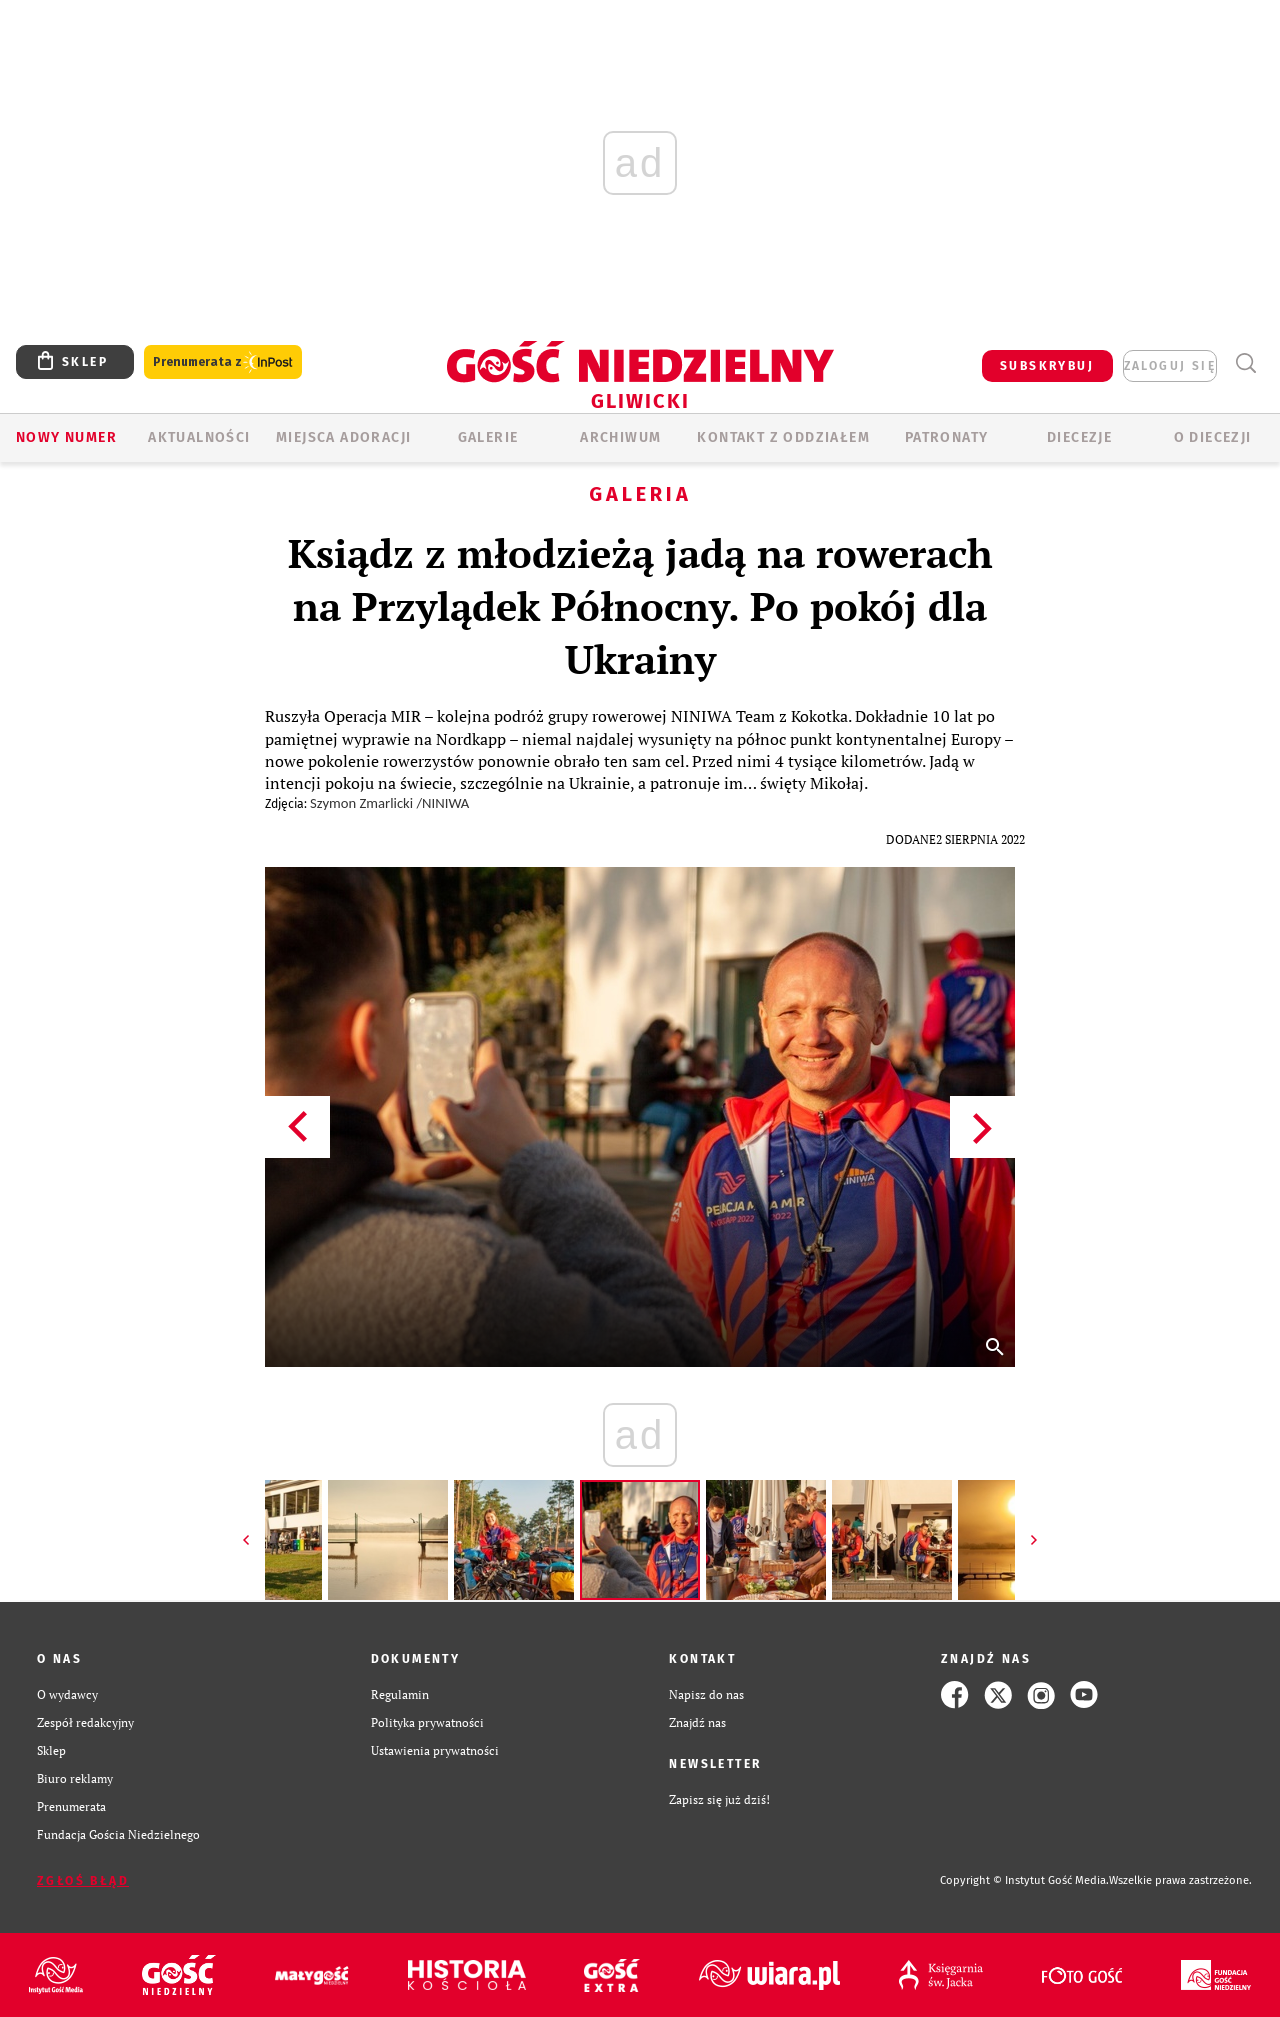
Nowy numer (66, 437)
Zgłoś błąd (83, 1881)
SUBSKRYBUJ (1047, 366)
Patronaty (947, 437)
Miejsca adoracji (343, 437)
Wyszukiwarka (1245, 363)
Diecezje (1079, 437)
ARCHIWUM (620, 437)
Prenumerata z (223, 362)
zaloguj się (1170, 366)
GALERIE (488, 437)
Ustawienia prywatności (435, 1750)
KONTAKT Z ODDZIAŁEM (783, 437)
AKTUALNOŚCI (199, 437)
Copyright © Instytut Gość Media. (1024, 1880)
